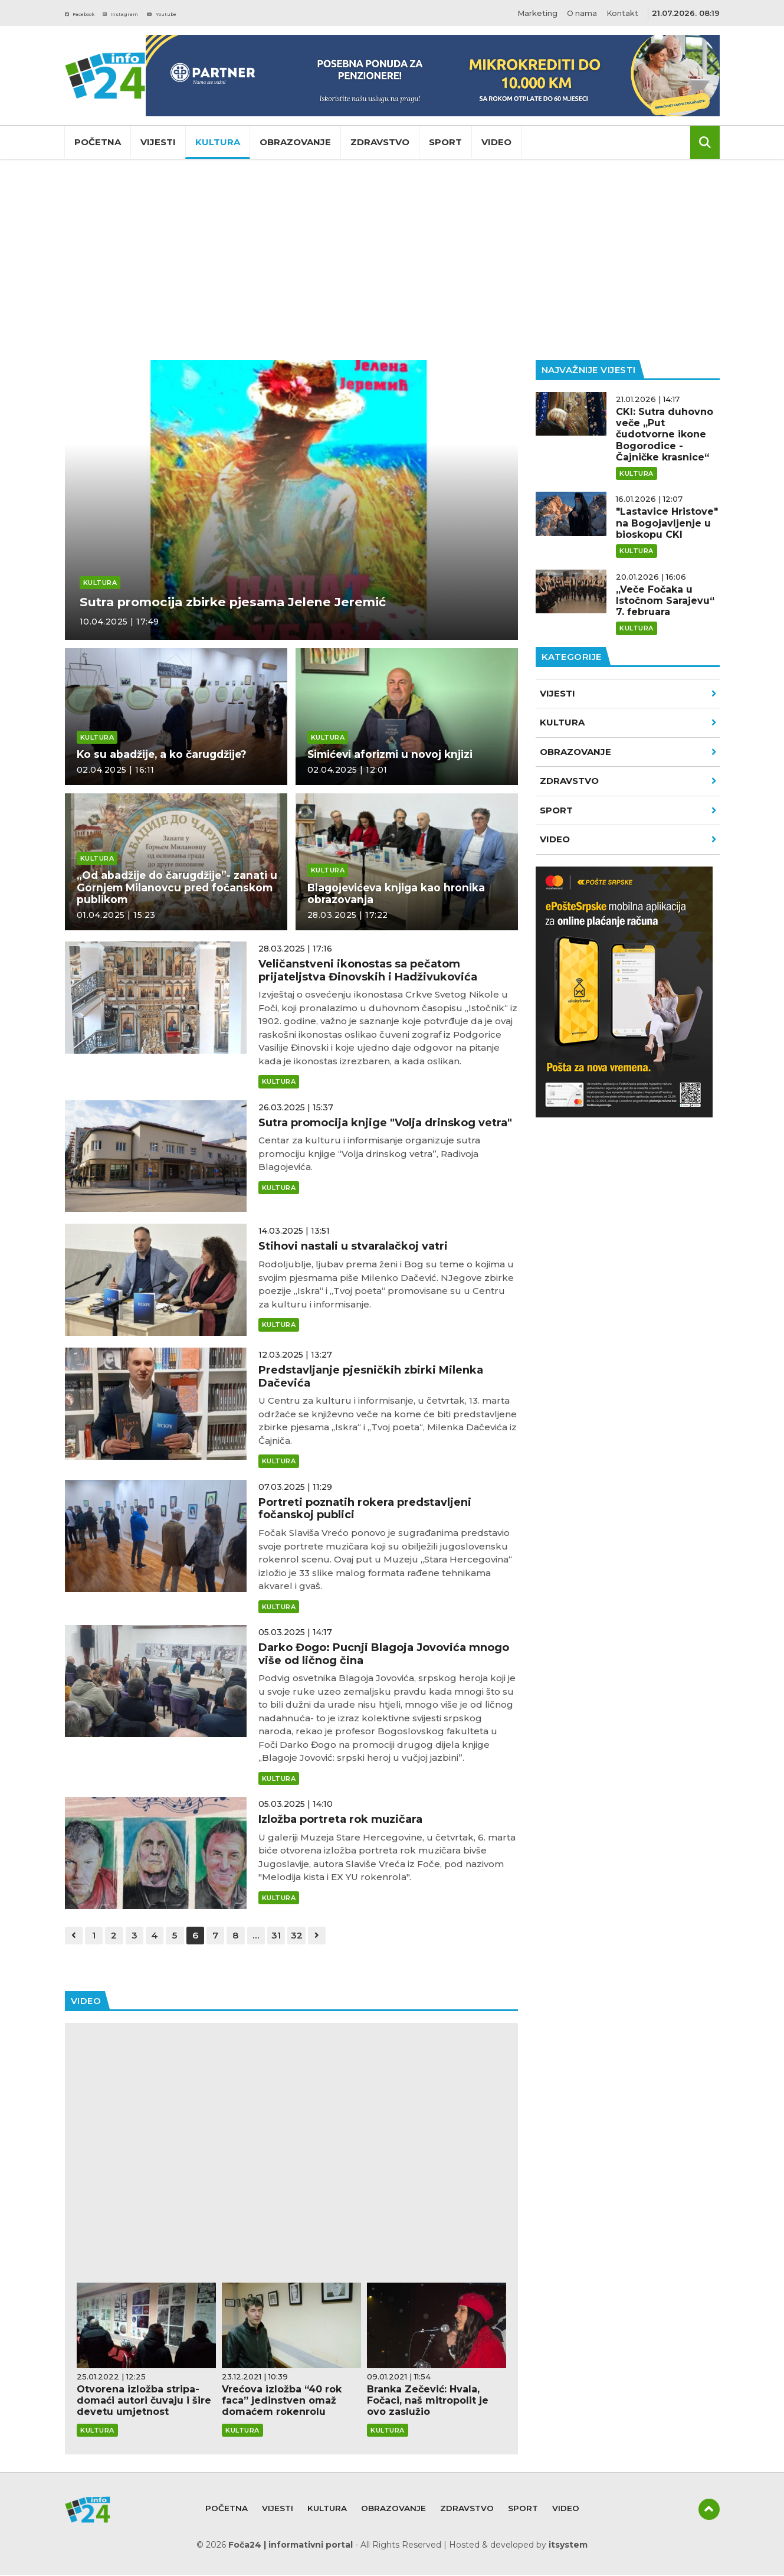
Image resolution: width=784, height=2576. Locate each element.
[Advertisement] (392, 259)
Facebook (91, 13)
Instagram (153, 13)
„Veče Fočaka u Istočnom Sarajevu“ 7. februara (665, 600)
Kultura (217, 142)
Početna (97, 142)
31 (286, 1935)
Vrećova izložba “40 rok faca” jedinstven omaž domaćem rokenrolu (282, 2401)
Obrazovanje (295, 142)
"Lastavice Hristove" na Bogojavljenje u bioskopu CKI (667, 523)
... (265, 1935)
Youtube (213, 13)
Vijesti (158, 142)
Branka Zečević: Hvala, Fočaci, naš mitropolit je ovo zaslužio (427, 2401)
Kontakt (622, 13)
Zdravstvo (379, 142)
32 (308, 1935)
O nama (579, 13)
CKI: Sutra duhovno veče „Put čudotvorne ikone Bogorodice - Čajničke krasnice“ (664, 434)
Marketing (533, 13)
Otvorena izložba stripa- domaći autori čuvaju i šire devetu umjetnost (144, 2401)
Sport (445, 142)
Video (496, 142)
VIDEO (628, 839)
